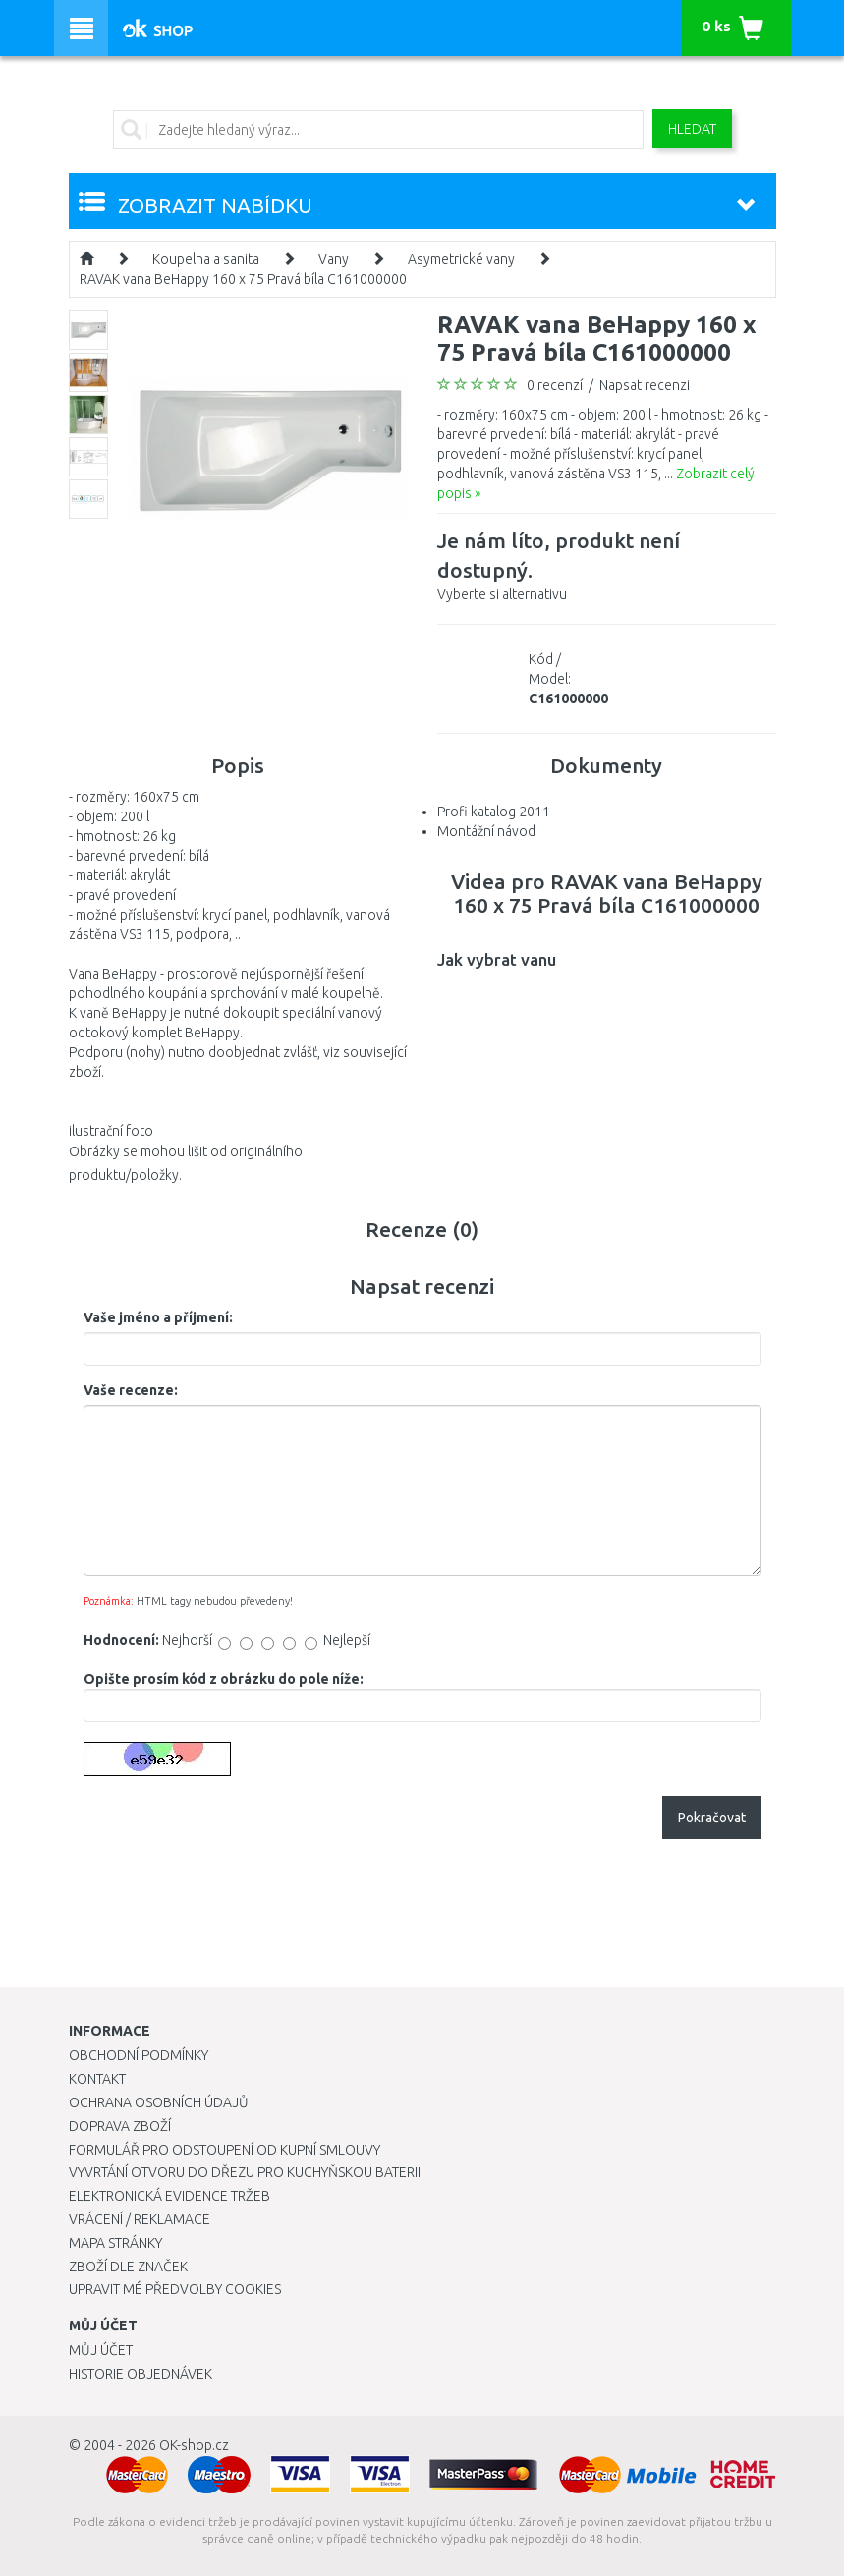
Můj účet (101, 2350)
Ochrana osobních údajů (159, 2102)
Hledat (692, 129)
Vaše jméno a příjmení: (158, 1317)
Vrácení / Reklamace (139, 2219)
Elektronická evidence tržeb (169, 2196)
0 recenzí (555, 385)
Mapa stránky (115, 2243)
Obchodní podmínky (138, 2055)
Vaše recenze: (131, 1390)
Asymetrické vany (461, 259)
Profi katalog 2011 (493, 811)
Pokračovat (712, 1817)
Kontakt (97, 2079)
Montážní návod (486, 831)
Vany (333, 259)
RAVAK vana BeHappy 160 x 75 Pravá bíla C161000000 (243, 279)
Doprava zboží (120, 2126)
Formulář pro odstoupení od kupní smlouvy (224, 2149)
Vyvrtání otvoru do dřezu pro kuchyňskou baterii (245, 2172)
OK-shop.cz (194, 2445)
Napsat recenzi (644, 385)
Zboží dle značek (128, 2266)
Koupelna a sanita (205, 259)
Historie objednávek (140, 2373)
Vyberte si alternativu (606, 564)
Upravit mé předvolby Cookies (175, 2289)
